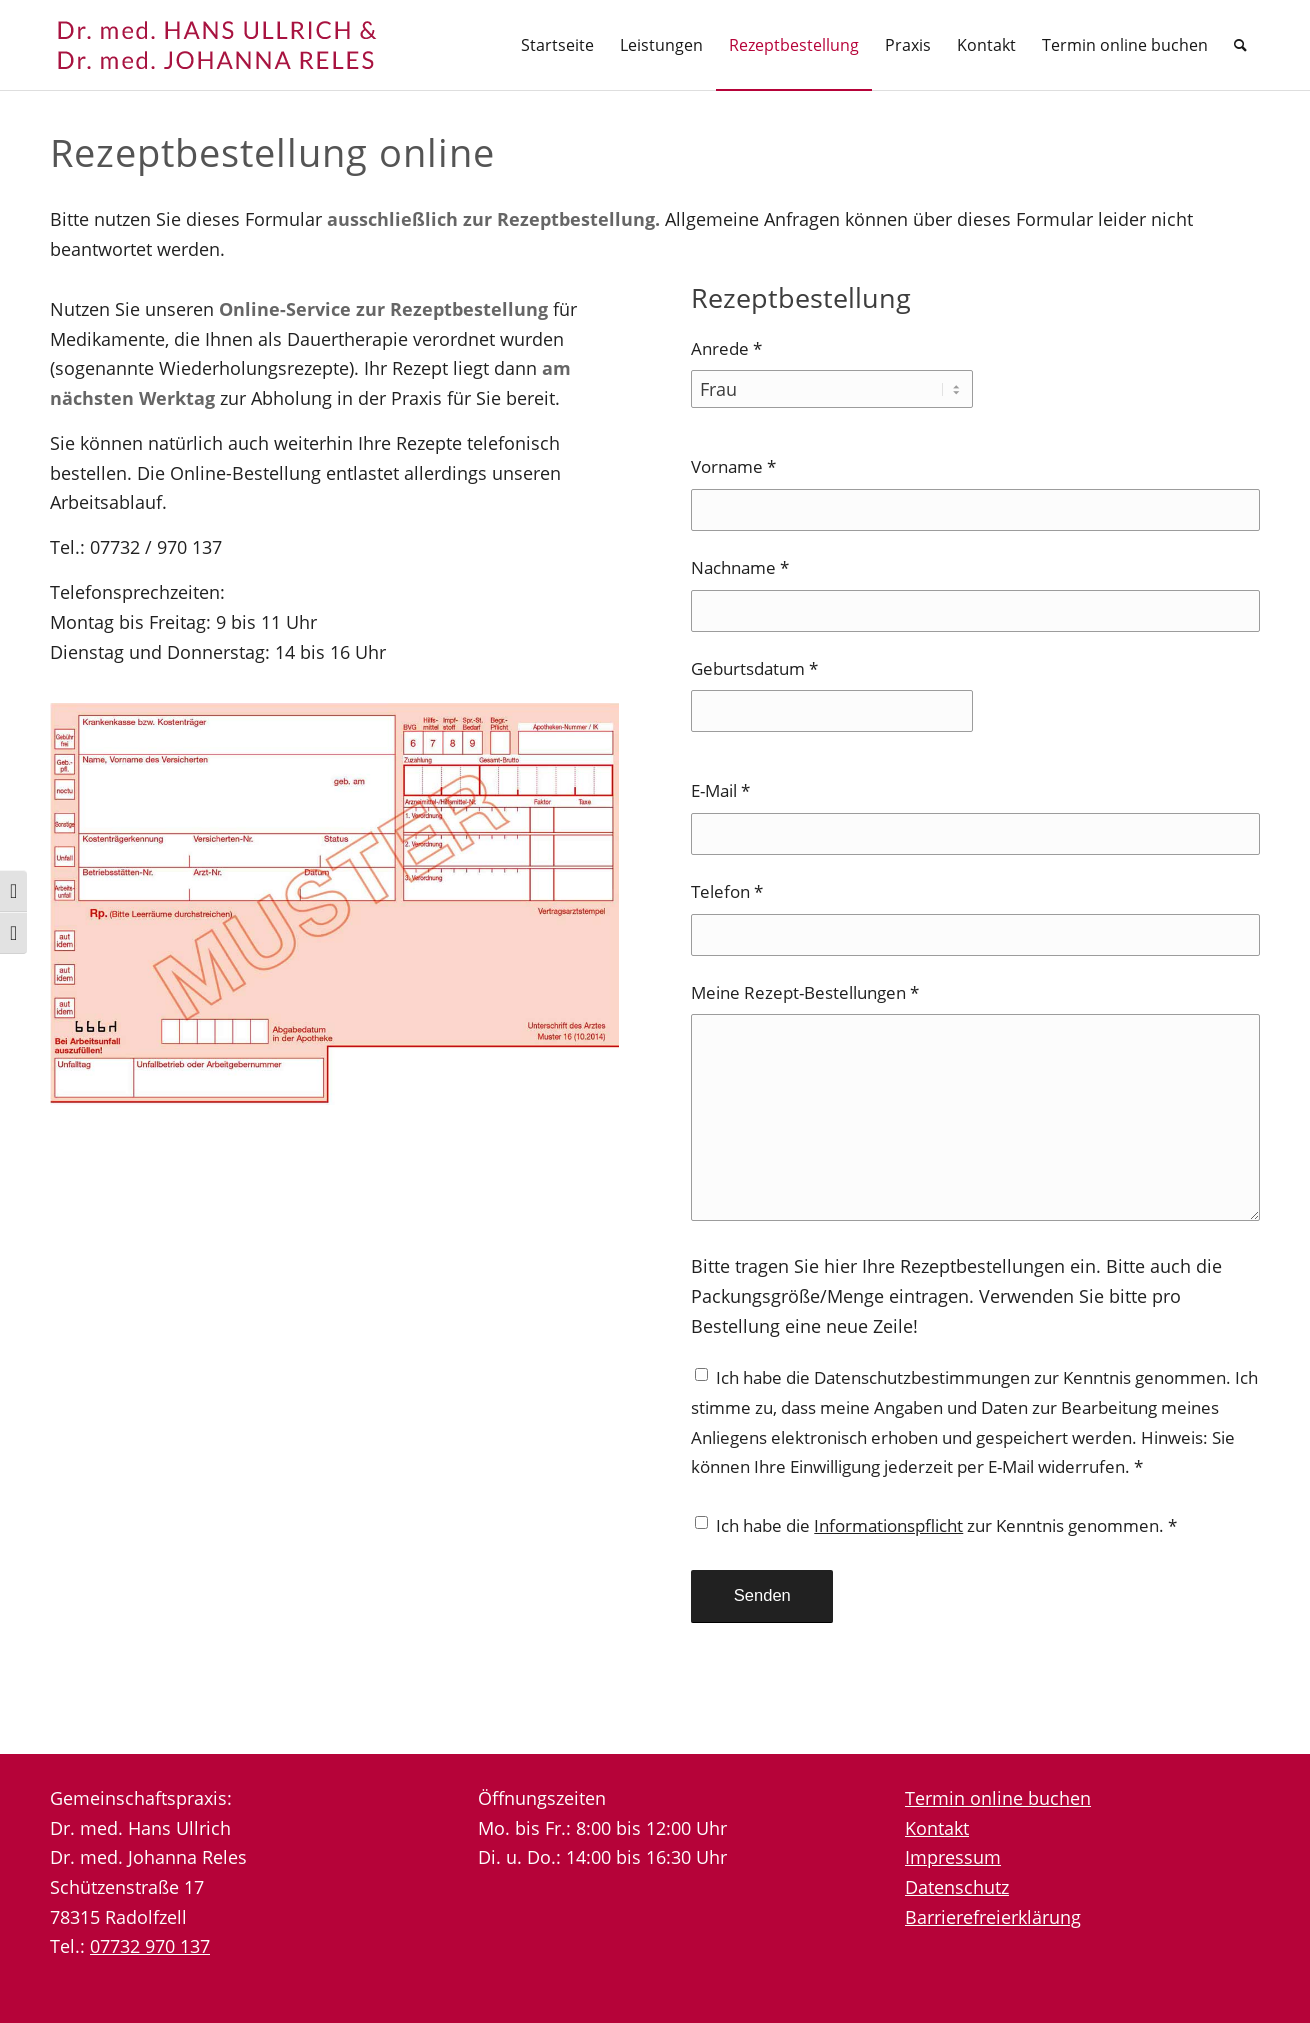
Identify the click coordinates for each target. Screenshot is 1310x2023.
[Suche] (1240, 45)
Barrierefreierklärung (993, 1917)
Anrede (726, 348)
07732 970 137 (150, 1946)
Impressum (953, 1857)
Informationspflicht (888, 1525)
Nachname (740, 567)
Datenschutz (957, 1887)
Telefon (727, 891)
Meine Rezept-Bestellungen (805, 992)
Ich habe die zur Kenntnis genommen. (946, 1525)
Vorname (733, 466)
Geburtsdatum (754, 668)
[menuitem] (557, 45)
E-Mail (720, 790)
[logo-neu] (240, 45)
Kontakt (937, 1828)
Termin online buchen (998, 1798)
